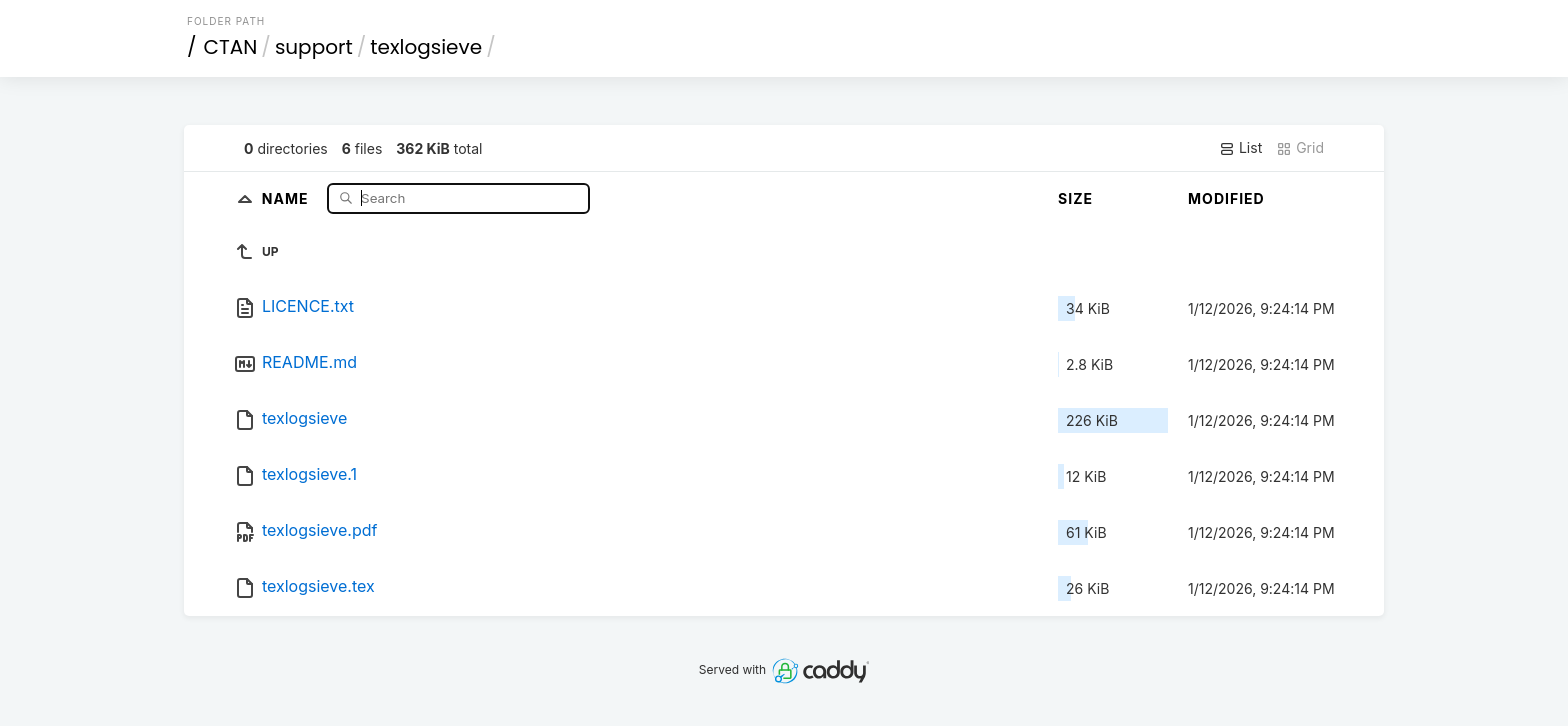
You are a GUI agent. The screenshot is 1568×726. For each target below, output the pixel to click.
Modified (1226, 198)
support (314, 47)
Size (1075, 198)
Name (287, 197)
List (1240, 148)
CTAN (231, 47)
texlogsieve (426, 47)
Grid (1300, 148)
